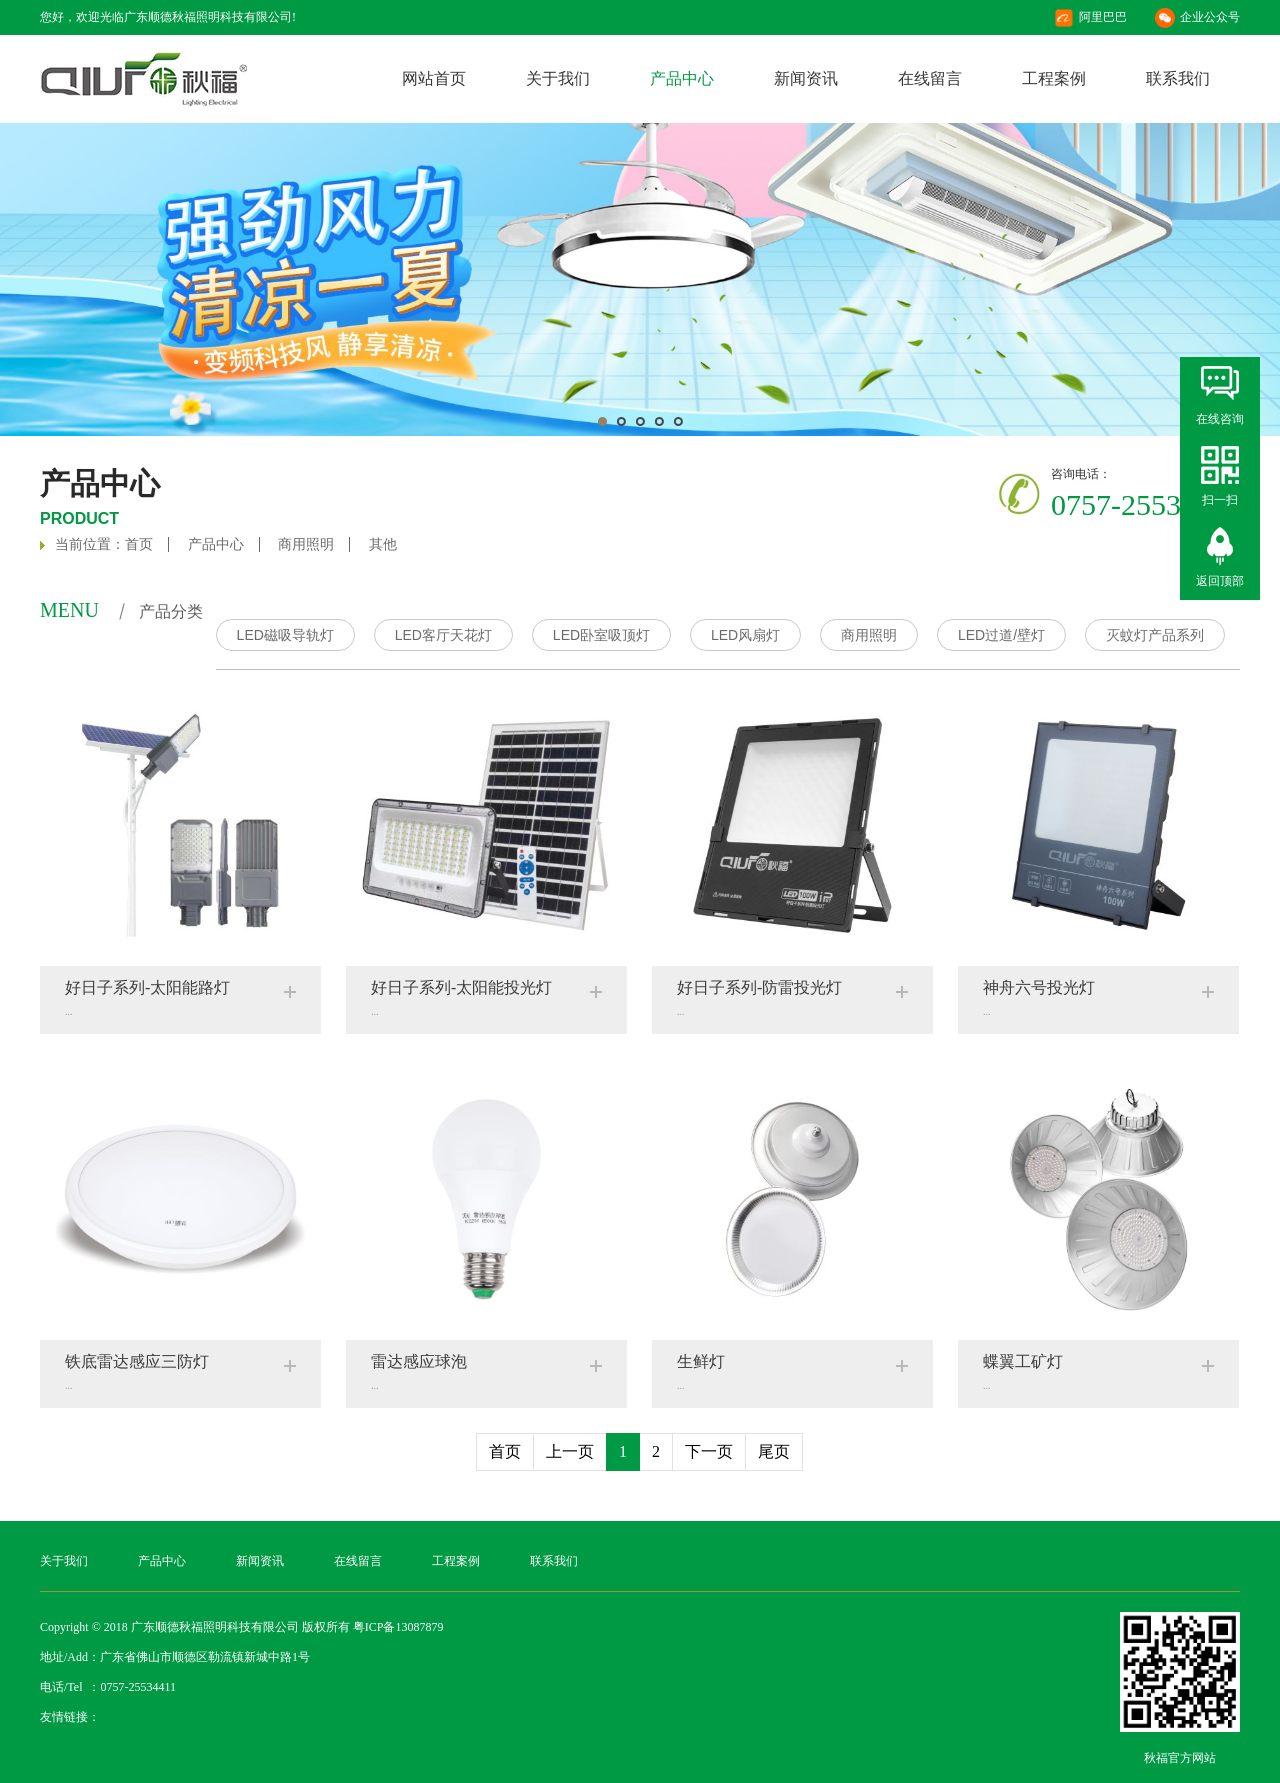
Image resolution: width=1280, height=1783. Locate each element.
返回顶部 (1220, 581)
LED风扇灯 (745, 635)
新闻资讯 (806, 78)
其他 (383, 544)
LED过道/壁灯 (1001, 635)
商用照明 (306, 544)
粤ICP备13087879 (398, 1627)
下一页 (709, 1451)
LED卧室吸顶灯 (601, 635)
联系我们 (1178, 78)
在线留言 (930, 78)
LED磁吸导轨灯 (285, 635)
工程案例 (1054, 78)
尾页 (774, 1451)
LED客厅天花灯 (443, 635)
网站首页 (434, 78)
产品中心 (682, 78)
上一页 (570, 1451)
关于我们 (558, 78)
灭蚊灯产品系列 (1155, 635)
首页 (139, 544)
